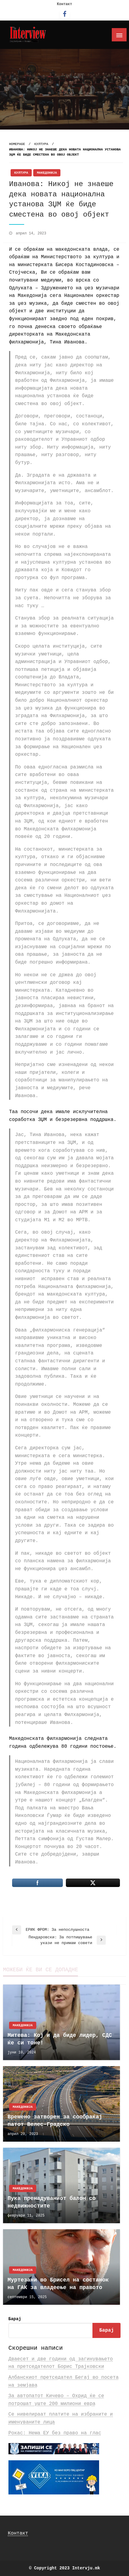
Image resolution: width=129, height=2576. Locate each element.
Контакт (64, 4)
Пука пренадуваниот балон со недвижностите (52, 2202)
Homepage (17, 144)
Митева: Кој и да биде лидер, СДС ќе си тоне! (60, 2039)
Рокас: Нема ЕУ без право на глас (54, 2433)
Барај (14, 2319)
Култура (41, 144)
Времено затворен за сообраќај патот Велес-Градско (55, 2120)
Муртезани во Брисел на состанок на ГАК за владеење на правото (58, 2284)
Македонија (47, 173)
